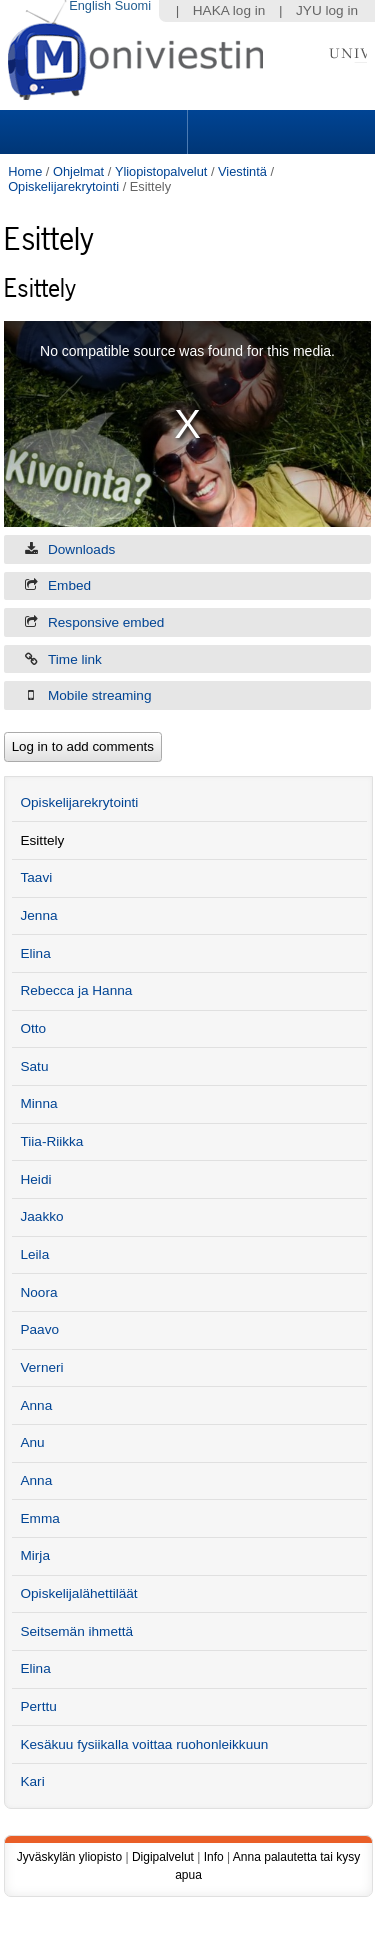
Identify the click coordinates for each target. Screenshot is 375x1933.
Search (279, 132)
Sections (96, 132)
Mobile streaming (100, 695)
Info (214, 1857)
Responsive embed (106, 622)
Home (25, 171)
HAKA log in (229, 10)
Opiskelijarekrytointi (63, 186)
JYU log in (327, 10)
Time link (75, 659)
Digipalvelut (163, 1857)
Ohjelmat (78, 171)
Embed (69, 585)
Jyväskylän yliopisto (69, 1857)
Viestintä (242, 171)
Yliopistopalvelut (161, 171)
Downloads (81, 549)
